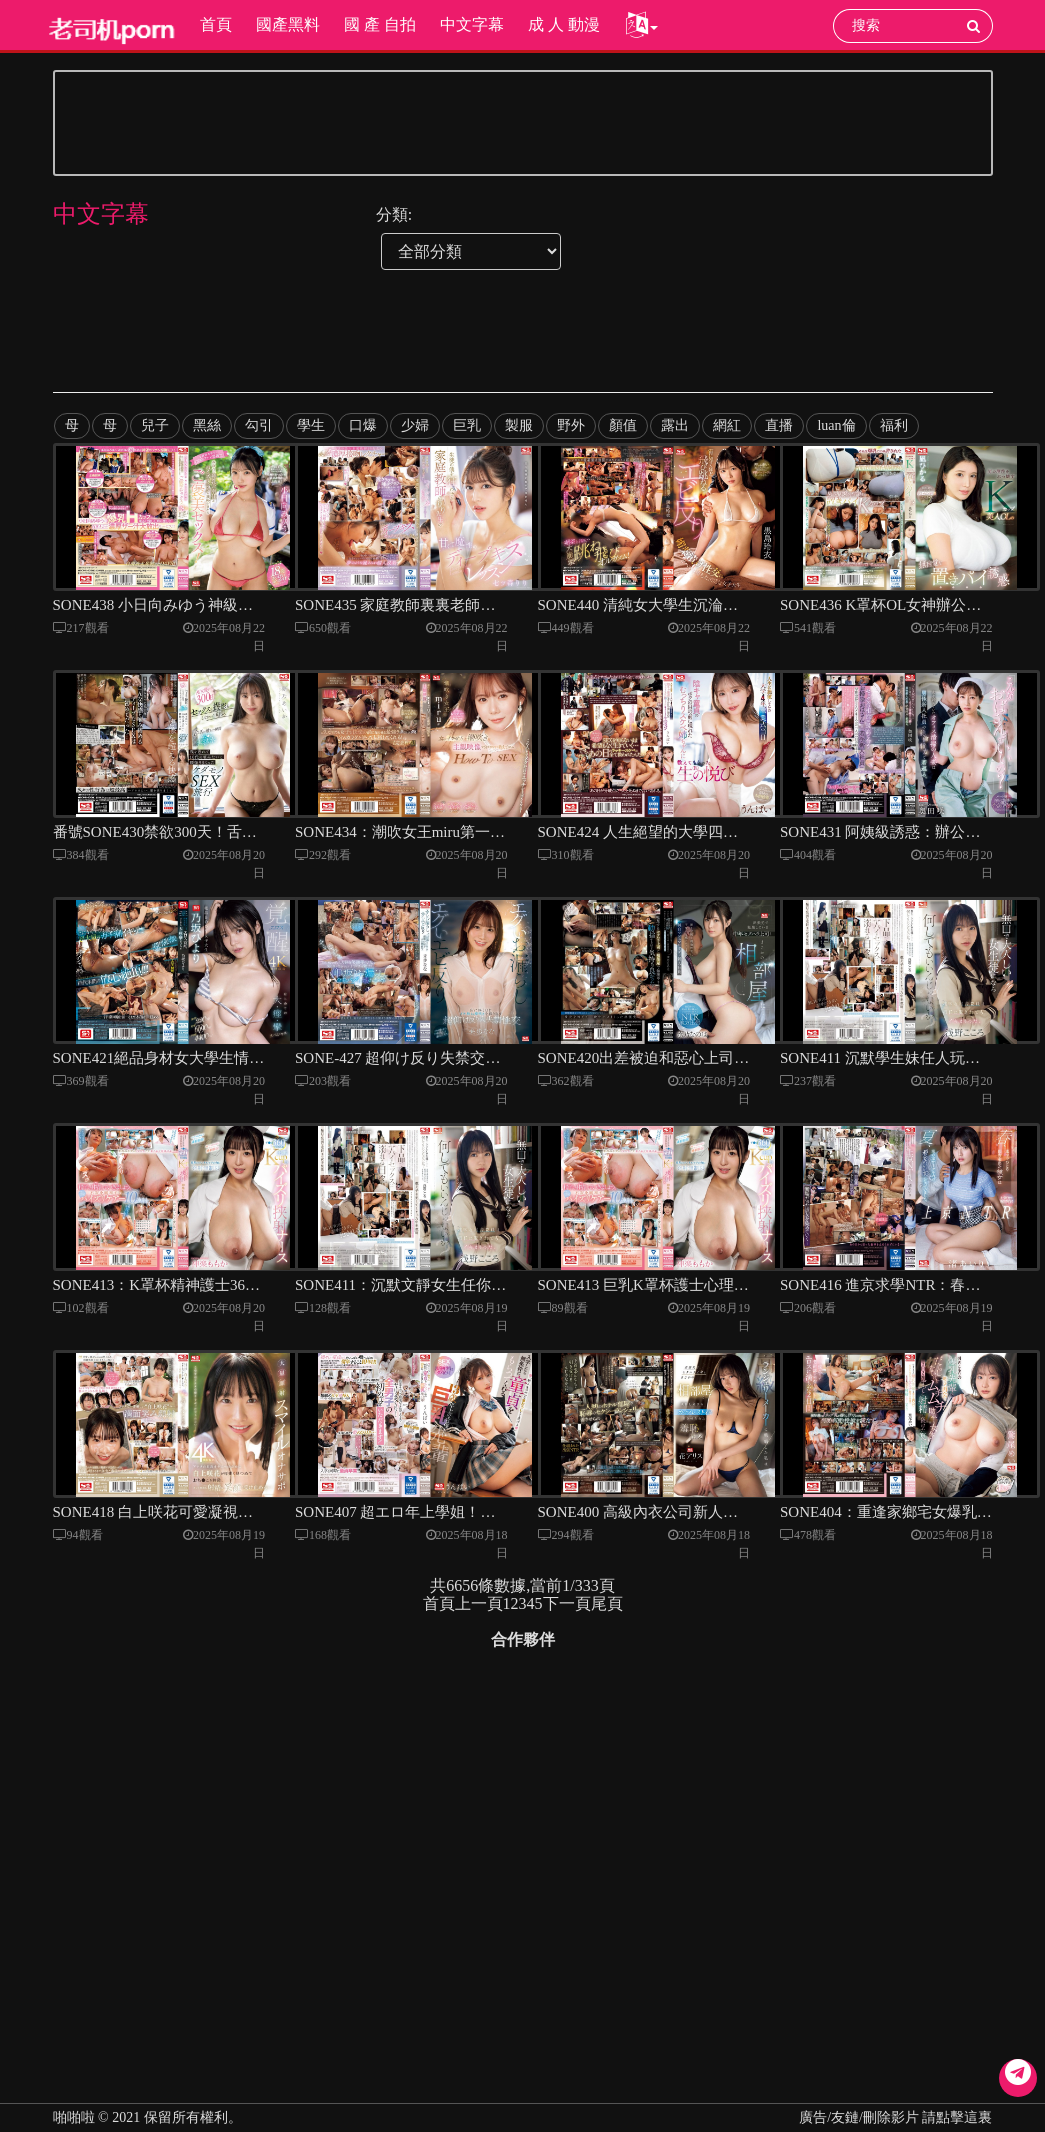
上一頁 (479, 1614)
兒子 (155, 425)
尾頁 (607, 1614)
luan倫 (836, 425)
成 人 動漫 (563, 24)
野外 (571, 425)
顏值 (623, 425)
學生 (311, 425)
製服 (519, 425)
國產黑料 (287, 24)
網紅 (727, 425)
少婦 (415, 425)
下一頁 (567, 1614)
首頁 (215, 24)
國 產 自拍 (379, 24)
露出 (675, 425)
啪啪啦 (74, 2117)
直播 (779, 425)
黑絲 (207, 425)
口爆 (363, 425)
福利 (893, 425)
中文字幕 (471, 24)
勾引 (259, 425)
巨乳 (467, 425)
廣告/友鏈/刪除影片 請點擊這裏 (895, 2117)
